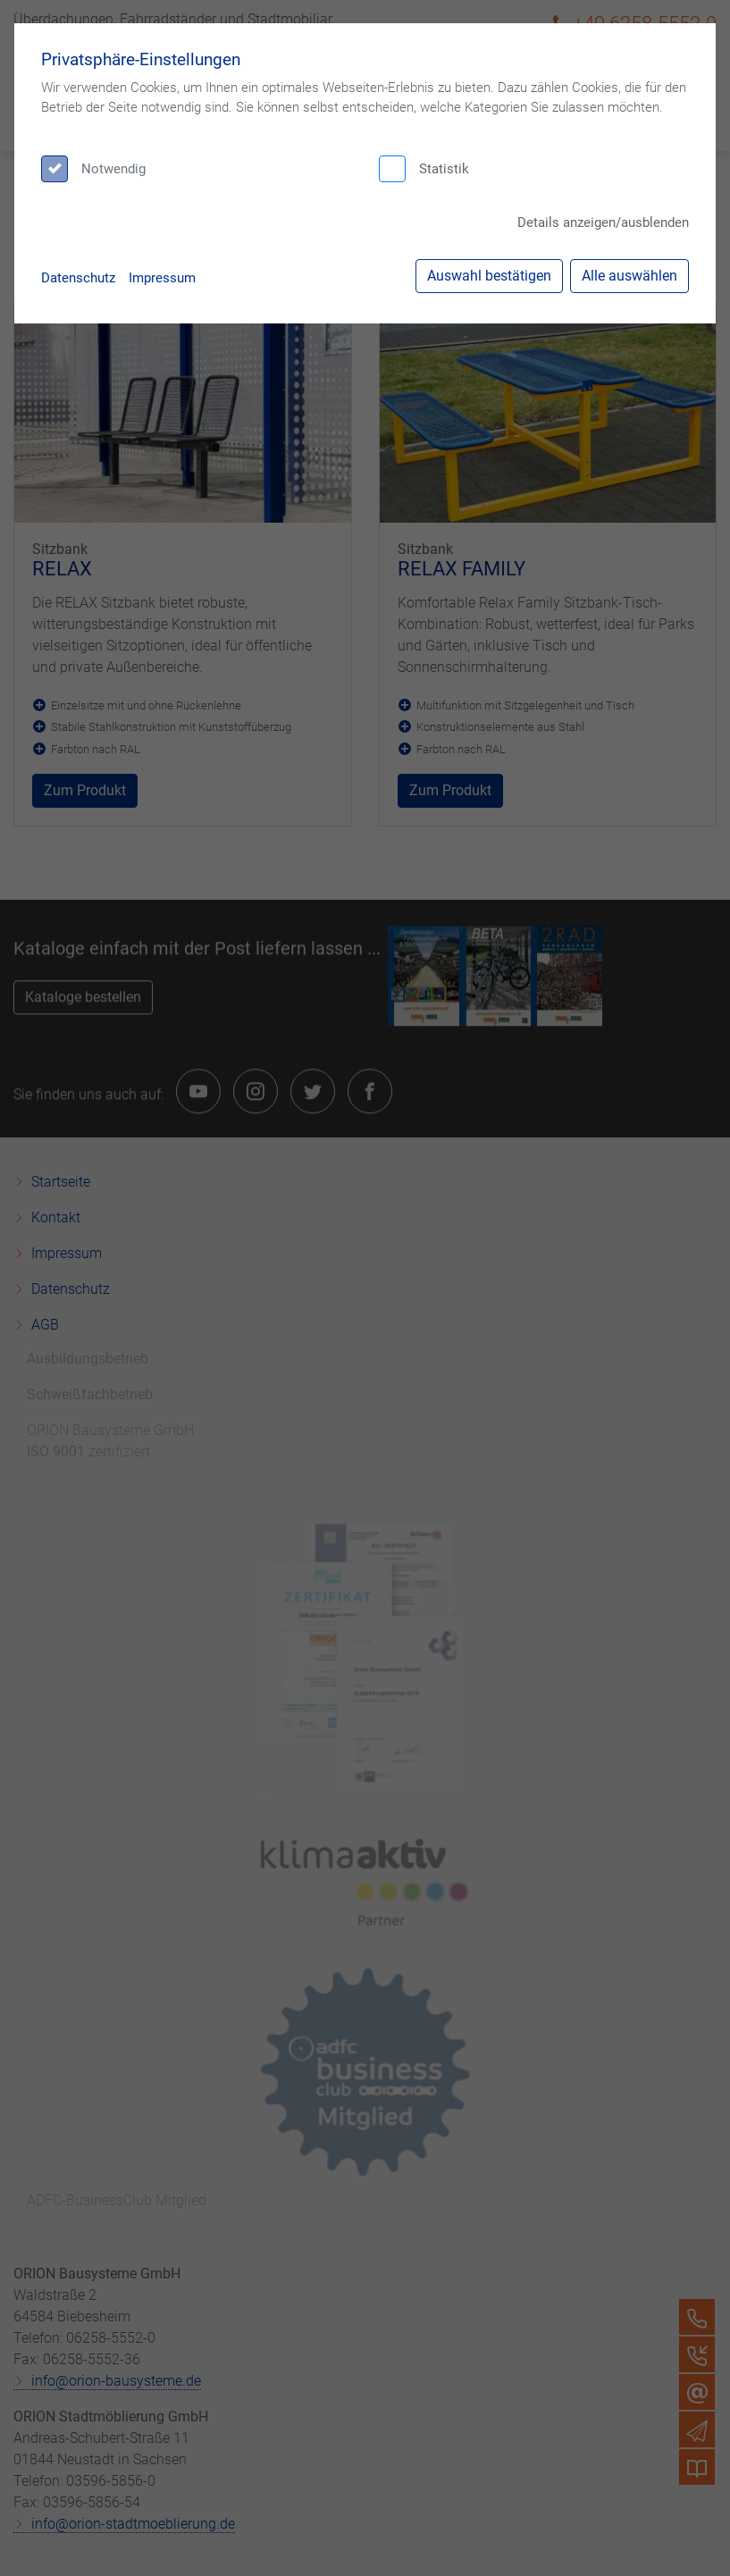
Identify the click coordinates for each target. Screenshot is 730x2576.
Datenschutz (78, 278)
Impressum (162, 278)
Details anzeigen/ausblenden (603, 222)
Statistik (444, 169)
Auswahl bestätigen (489, 275)
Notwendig (113, 169)
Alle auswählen (629, 275)
